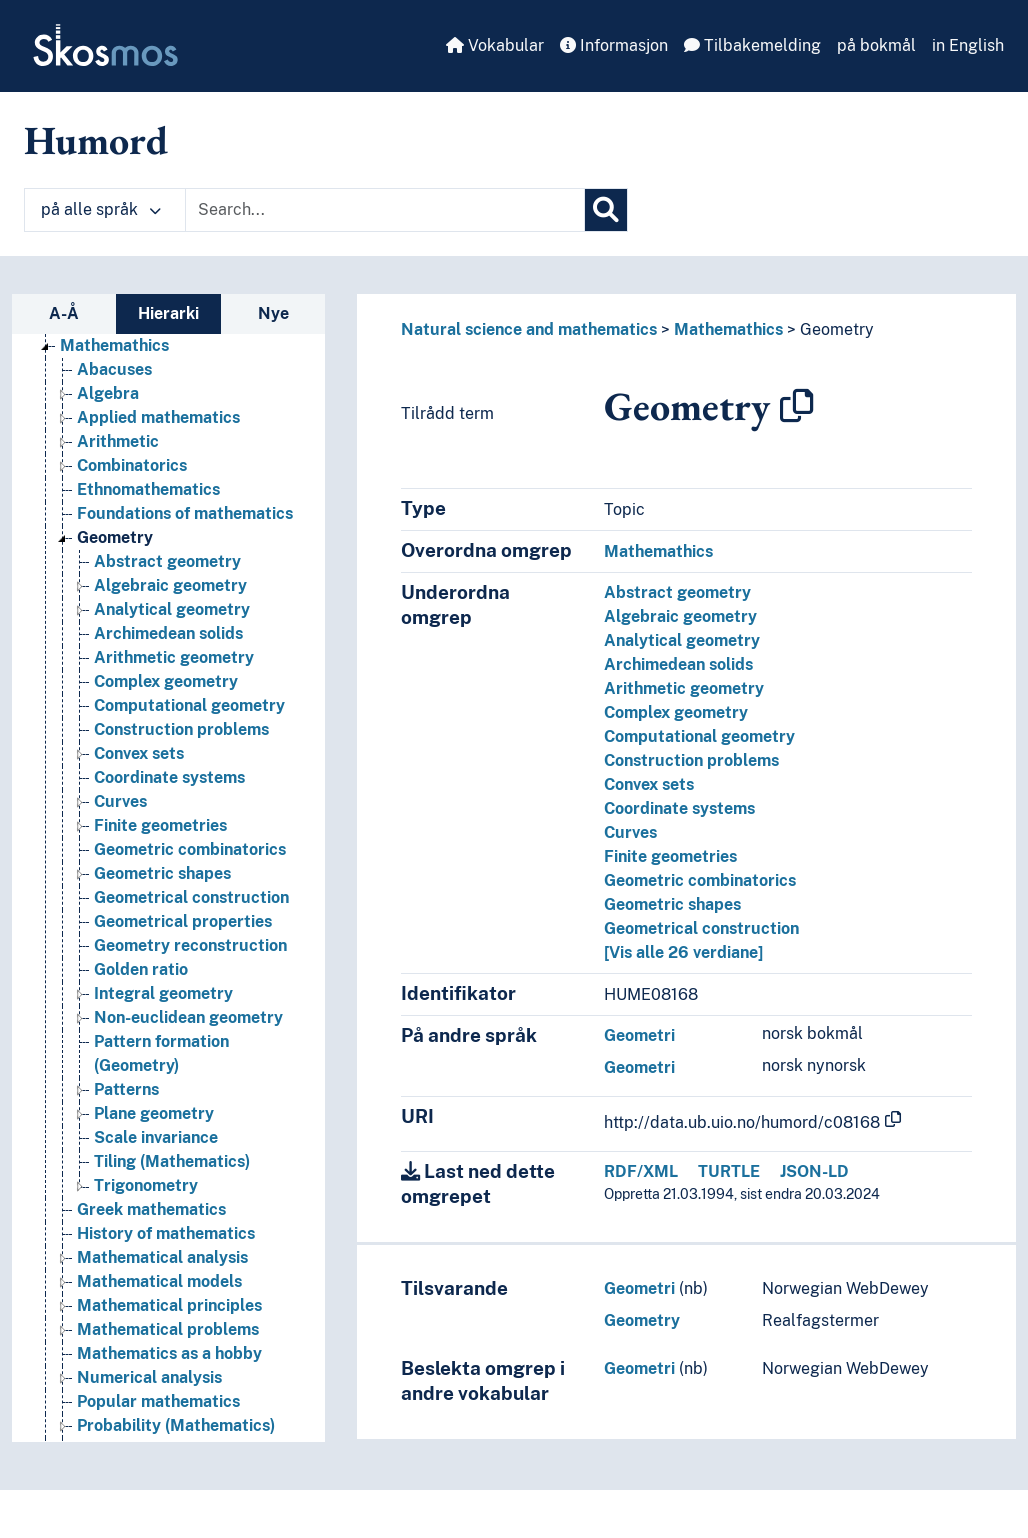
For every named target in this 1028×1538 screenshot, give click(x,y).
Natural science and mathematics (529, 329)
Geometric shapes (672, 904)
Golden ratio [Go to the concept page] (141, 969)
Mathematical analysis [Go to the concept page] (162, 1257)
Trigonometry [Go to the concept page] (146, 1185)
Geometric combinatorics (700, 880)
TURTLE (729, 1171)
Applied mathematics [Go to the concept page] (158, 417)
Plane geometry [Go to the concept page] (154, 1113)
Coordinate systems (679, 808)
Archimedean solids (678, 664)
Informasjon (614, 45)
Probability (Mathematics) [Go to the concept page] (176, 1425)
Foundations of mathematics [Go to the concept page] (185, 513)
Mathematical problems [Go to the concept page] (168, 1329)
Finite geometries (670, 856)
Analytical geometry (682, 640)
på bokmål (876, 45)
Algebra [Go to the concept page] (108, 393)
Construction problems (691, 760)
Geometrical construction (701, 928)
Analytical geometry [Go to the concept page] (172, 609)
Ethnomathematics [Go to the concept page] (148, 489)
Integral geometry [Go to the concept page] (163, 993)
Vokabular (495, 45)
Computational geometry (699, 736)
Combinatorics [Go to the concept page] (132, 465)
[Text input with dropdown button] (385, 210)
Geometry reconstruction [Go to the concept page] (190, 945)
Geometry (837, 329)
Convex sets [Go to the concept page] (139, 753)
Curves (630, 832)
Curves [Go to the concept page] (120, 801)
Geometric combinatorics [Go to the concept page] (190, 849)
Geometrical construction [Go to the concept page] (191, 897)
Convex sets (649, 784)
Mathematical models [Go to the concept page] (159, 1281)
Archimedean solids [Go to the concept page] (168, 633)
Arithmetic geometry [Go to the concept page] (174, 657)
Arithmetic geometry (684, 688)
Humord (96, 140)
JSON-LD (814, 1171)
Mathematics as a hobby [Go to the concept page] (169, 1353)
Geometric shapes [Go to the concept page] (162, 873)
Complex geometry (676, 712)
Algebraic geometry (680, 616)
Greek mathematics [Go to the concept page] (151, 1209)
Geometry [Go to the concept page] (115, 537)
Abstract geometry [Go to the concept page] (167, 561)
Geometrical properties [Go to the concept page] (183, 921)
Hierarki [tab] (168, 313)
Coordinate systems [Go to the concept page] (169, 777)
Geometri (639, 1035)
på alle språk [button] (101, 209)
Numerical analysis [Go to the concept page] (149, 1377)
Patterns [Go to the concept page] (126, 1089)
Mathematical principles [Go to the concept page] (169, 1305)
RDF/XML (641, 1171)
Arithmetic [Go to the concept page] (118, 441)
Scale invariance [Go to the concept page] (156, 1137)
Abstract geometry (677, 592)
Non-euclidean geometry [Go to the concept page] (188, 1017)
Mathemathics (728, 329)
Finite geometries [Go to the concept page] (160, 825)
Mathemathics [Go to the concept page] (114, 345)
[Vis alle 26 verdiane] (683, 952)
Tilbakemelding (752, 45)
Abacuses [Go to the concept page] (114, 369)
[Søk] (606, 210)
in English (968, 45)
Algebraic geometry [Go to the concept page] (170, 585)
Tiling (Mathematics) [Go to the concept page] (172, 1161)
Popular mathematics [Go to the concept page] (158, 1401)
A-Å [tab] (64, 313)
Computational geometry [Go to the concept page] (189, 705)
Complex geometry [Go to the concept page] (166, 681)
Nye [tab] (273, 313)
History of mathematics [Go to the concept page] (166, 1233)
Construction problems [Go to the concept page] (181, 729)
